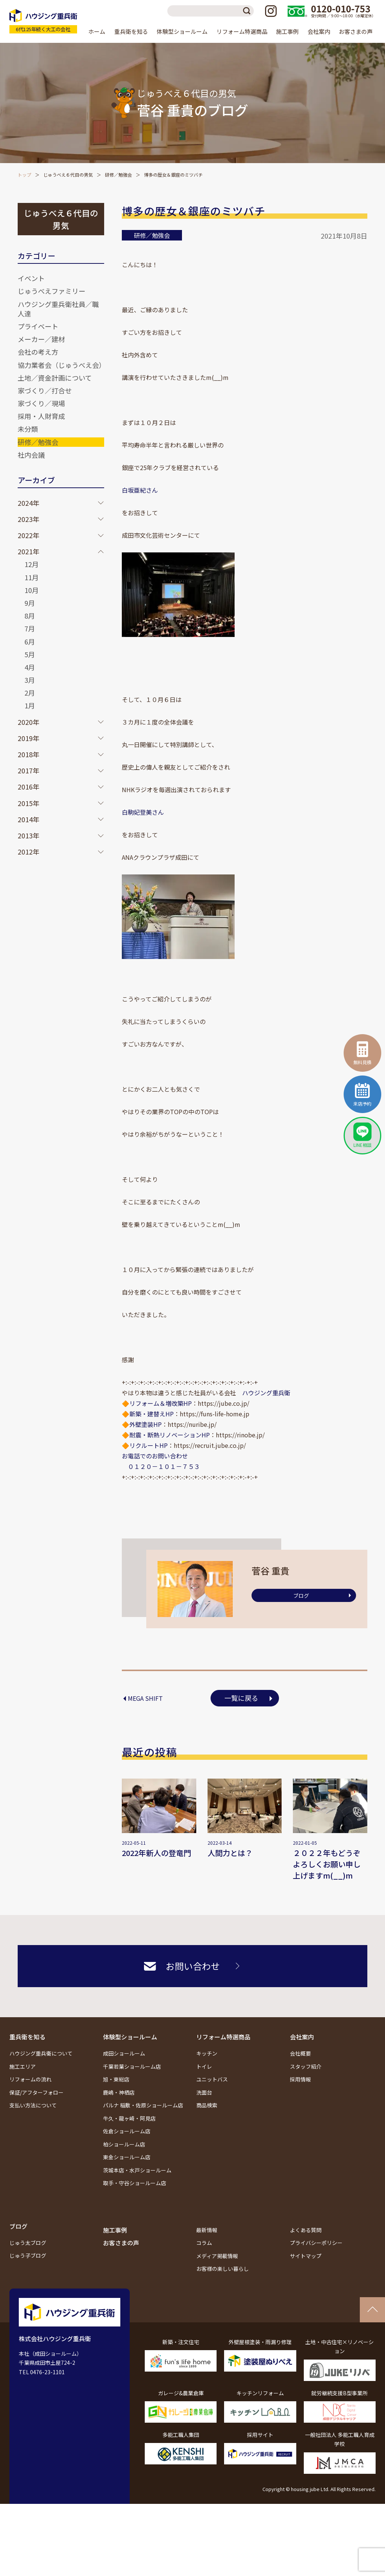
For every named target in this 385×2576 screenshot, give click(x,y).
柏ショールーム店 (124, 2144)
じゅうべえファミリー (51, 291)
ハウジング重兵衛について (41, 2053)
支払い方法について (33, 2105)
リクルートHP (148, 1445)
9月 (29, 603)
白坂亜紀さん (140, 490)
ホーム (96, 31)
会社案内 (302, 2036)
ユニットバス (212, 2079)
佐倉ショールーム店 (126, 2131)
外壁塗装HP (145, 1424)
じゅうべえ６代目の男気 (68, 174)
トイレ (204, 2066)
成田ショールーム (124, 2053)
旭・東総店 (116, 2079)
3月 (29, 680)
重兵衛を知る (27, 2036)
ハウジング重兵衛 (266, 1392)
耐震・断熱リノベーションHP (169, 1434)
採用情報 (300, 2079)
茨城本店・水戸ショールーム (137, 2170)
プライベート (38, 326)
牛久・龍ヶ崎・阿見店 (129, 2118)
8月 (29, 615)
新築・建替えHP (151, 1413)
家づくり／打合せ (45, 390)
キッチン (206, 2053)
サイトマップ (305, 2256)
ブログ (301, 1595)
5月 (29, 654)
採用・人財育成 (41, 416)
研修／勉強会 (118, 174)
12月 (31, 564)
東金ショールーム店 (126, 2157)
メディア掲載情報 (217, 2256)
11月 (31, 577)
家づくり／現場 (41, 403)
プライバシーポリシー (316, 2242)
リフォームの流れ (30, 2079)
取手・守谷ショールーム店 (134, 2183)
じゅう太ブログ (27, 2242)
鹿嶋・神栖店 (119, 2092)
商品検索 (206, 2105)
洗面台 (204, 2092)
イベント (31, 278)
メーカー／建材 (41, 339)
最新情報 (206, 2230)
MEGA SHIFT (145, 1698)
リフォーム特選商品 (223, 2036)
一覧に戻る (241, 1698)
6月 (29, 641)
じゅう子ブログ (27, 2255)
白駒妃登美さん (143, 812)
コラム (204, 2242)
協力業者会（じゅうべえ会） (62, 365)
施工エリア (22, 2066)
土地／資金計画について (55, 378)
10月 (31, 590)
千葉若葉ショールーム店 (132, 2066)
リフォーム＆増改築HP (160, 1403)
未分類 (28, 429)
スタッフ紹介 (305, 2066)
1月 (29, 705)
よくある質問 (305, 2230)
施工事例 (287, 31)
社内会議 (31, 455)
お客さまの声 (356, 31)
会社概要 (300, 2053)
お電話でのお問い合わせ (155, 1455)
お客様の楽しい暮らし (222, 2268)
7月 (29, 628)
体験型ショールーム (130, 2036)
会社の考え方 (38, 352)
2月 (29, 692)
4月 (29, 667)
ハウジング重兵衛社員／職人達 (58, 308)
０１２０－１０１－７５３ (161, 1466)
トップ (24, 174)
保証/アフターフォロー (36, 2092)
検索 (248, 11)
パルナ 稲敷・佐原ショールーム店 (143, 2105)
